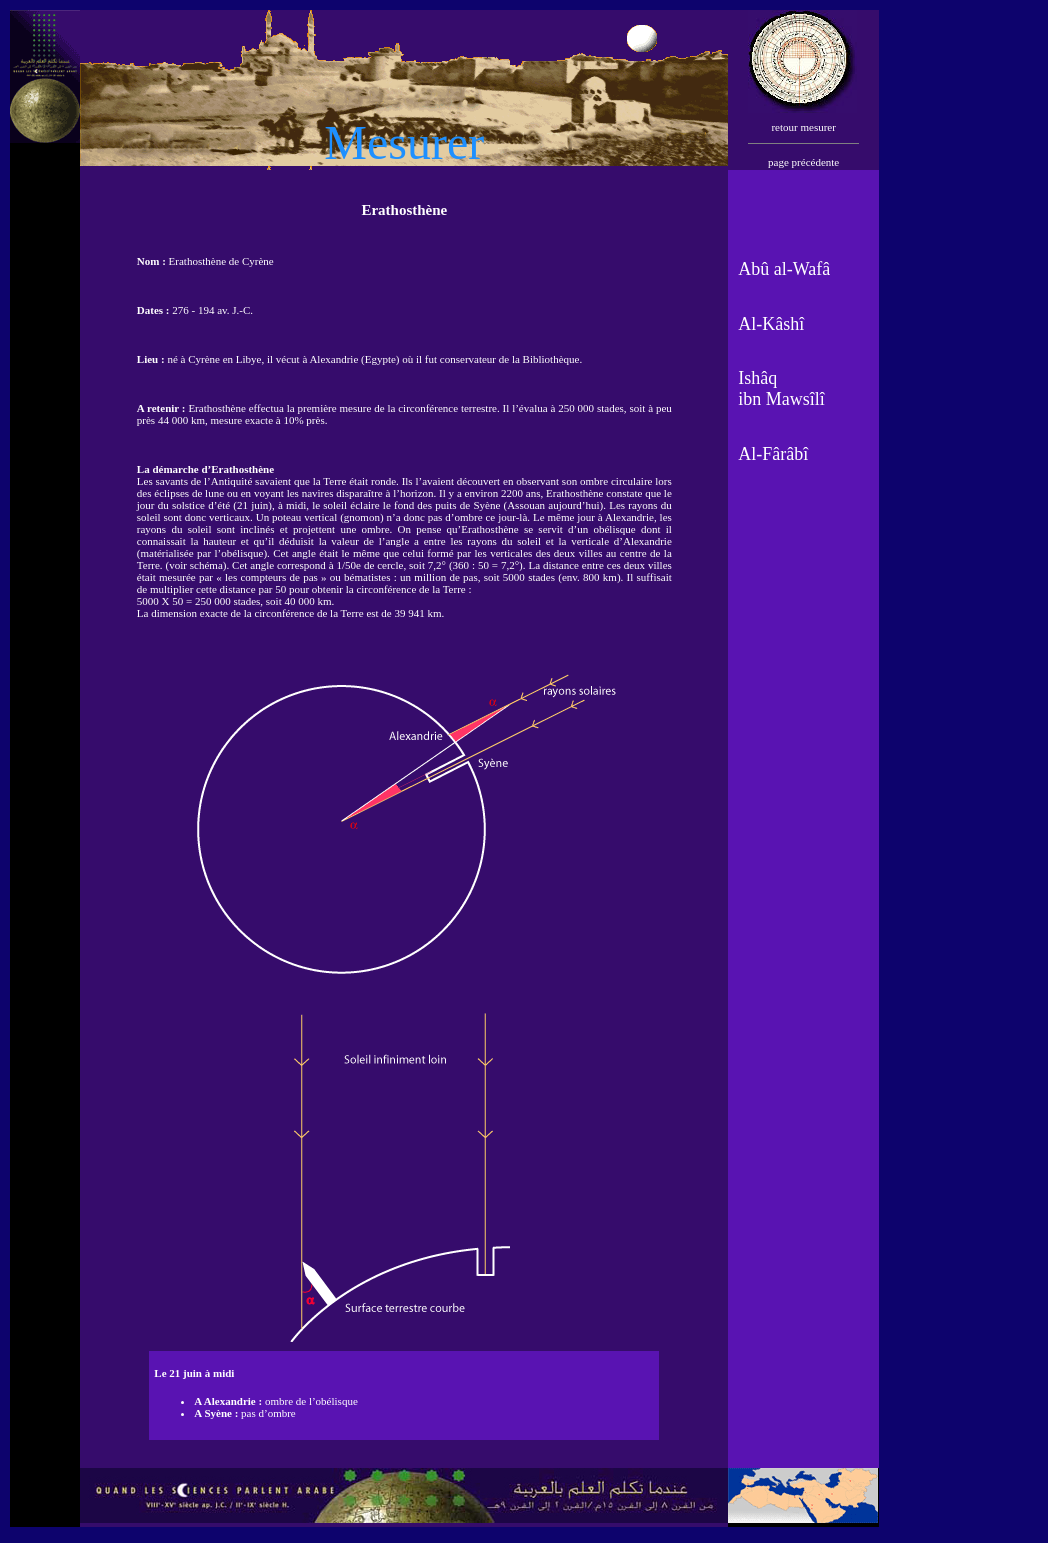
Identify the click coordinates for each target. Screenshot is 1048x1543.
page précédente (803, 162)
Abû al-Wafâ (784, 269)
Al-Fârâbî (773, 454)
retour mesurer (803, 127)
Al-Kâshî (771, 324)
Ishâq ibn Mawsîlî (781, 388)
